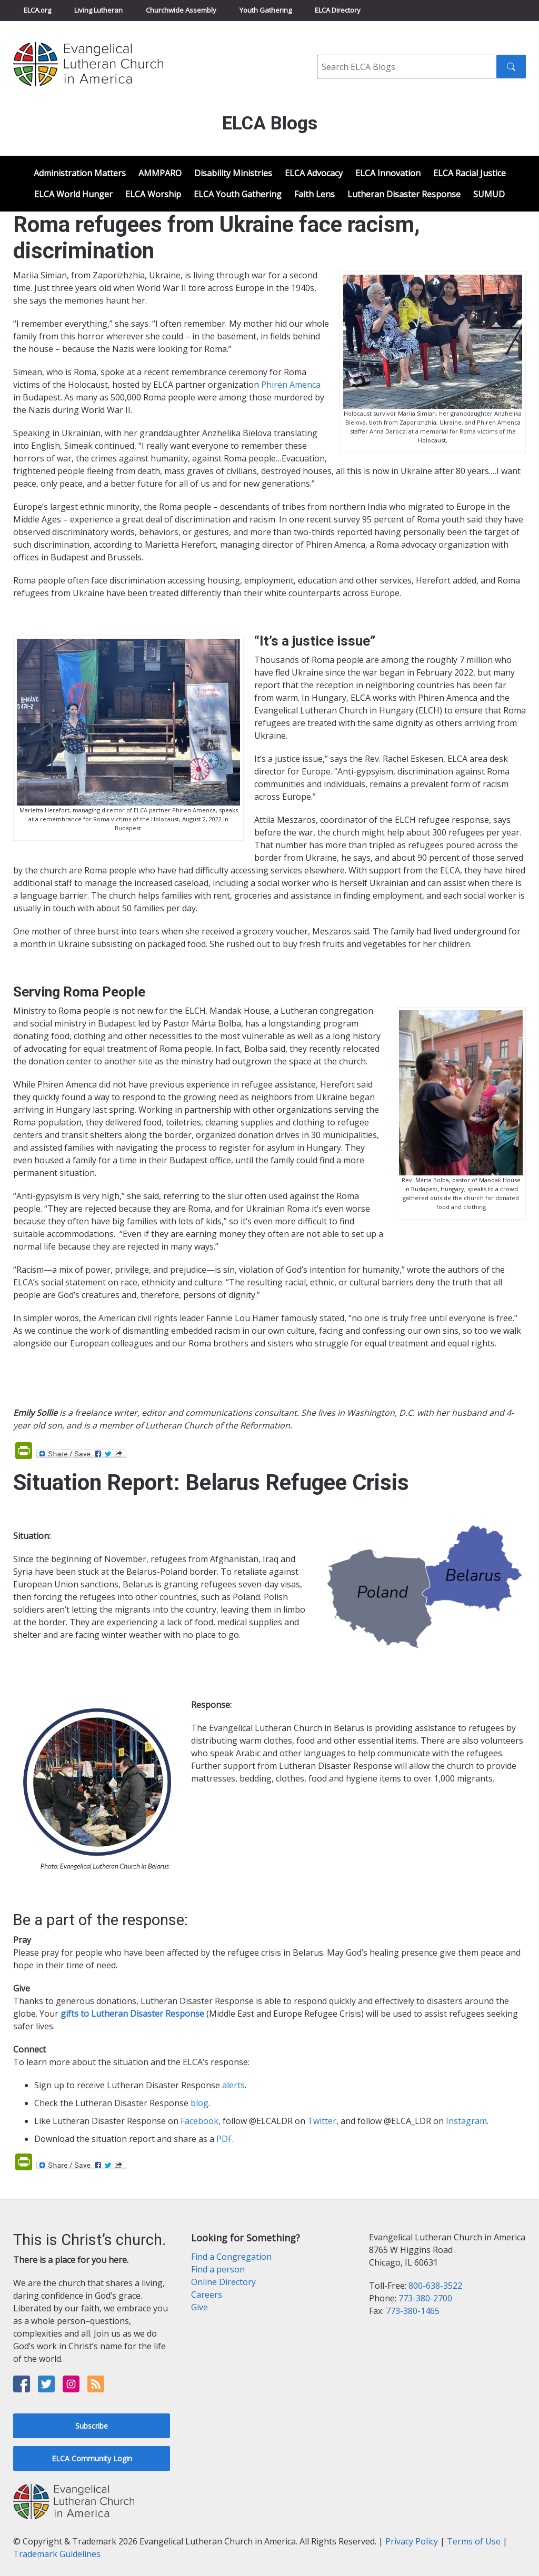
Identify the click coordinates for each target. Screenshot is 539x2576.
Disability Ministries (233, 173)
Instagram (466, 2121)
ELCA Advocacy (314, 173)
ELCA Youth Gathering (238, 194)
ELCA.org (37, 10)
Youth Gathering (265, 10)
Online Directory (223, 2282)
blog (199, 2103)
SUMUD (489, 194)
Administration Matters (80, 173)
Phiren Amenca (291, 384)
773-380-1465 (413, 2311)
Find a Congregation (231, 2256)
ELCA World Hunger (73, 194)
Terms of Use (474, 2541)
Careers (206, 2294)
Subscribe (91, 2426)
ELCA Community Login (92, 2458)
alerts (233, 2085)
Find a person (218, 2269)
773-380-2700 (425, 2298)
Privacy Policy (411, 2541)
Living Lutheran (98, 10)
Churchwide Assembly (181, 10)
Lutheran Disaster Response (404, 194)
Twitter (321, 2121)
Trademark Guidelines (57, 2554)
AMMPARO (160, 173)
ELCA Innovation (388, 173)
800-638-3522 (435, 2285)
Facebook (199, 2121)
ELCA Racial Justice (469, 173)
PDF (224, 2139)
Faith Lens (314, 194)
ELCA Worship (153, 194)
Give (199, 2307)
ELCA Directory (338, 10)
